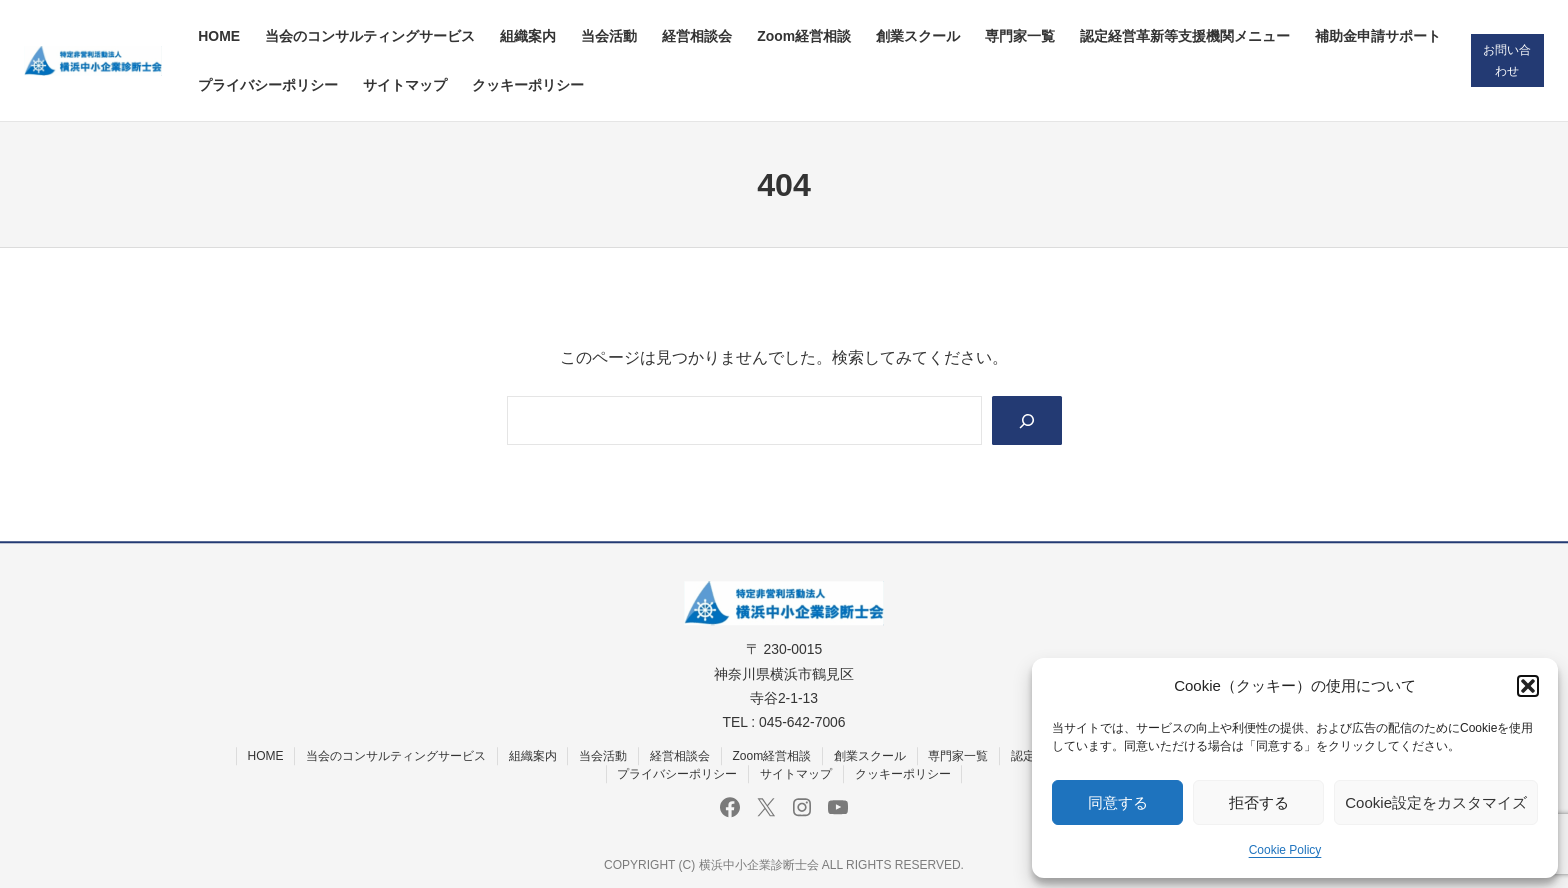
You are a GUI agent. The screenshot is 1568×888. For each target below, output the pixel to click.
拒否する (1259, 802)
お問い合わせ (1507, 60)
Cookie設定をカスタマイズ (1436, 802)
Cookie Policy (1285, 850)
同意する (1118, 802)
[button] (1528, 686)
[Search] (1026, 420)
